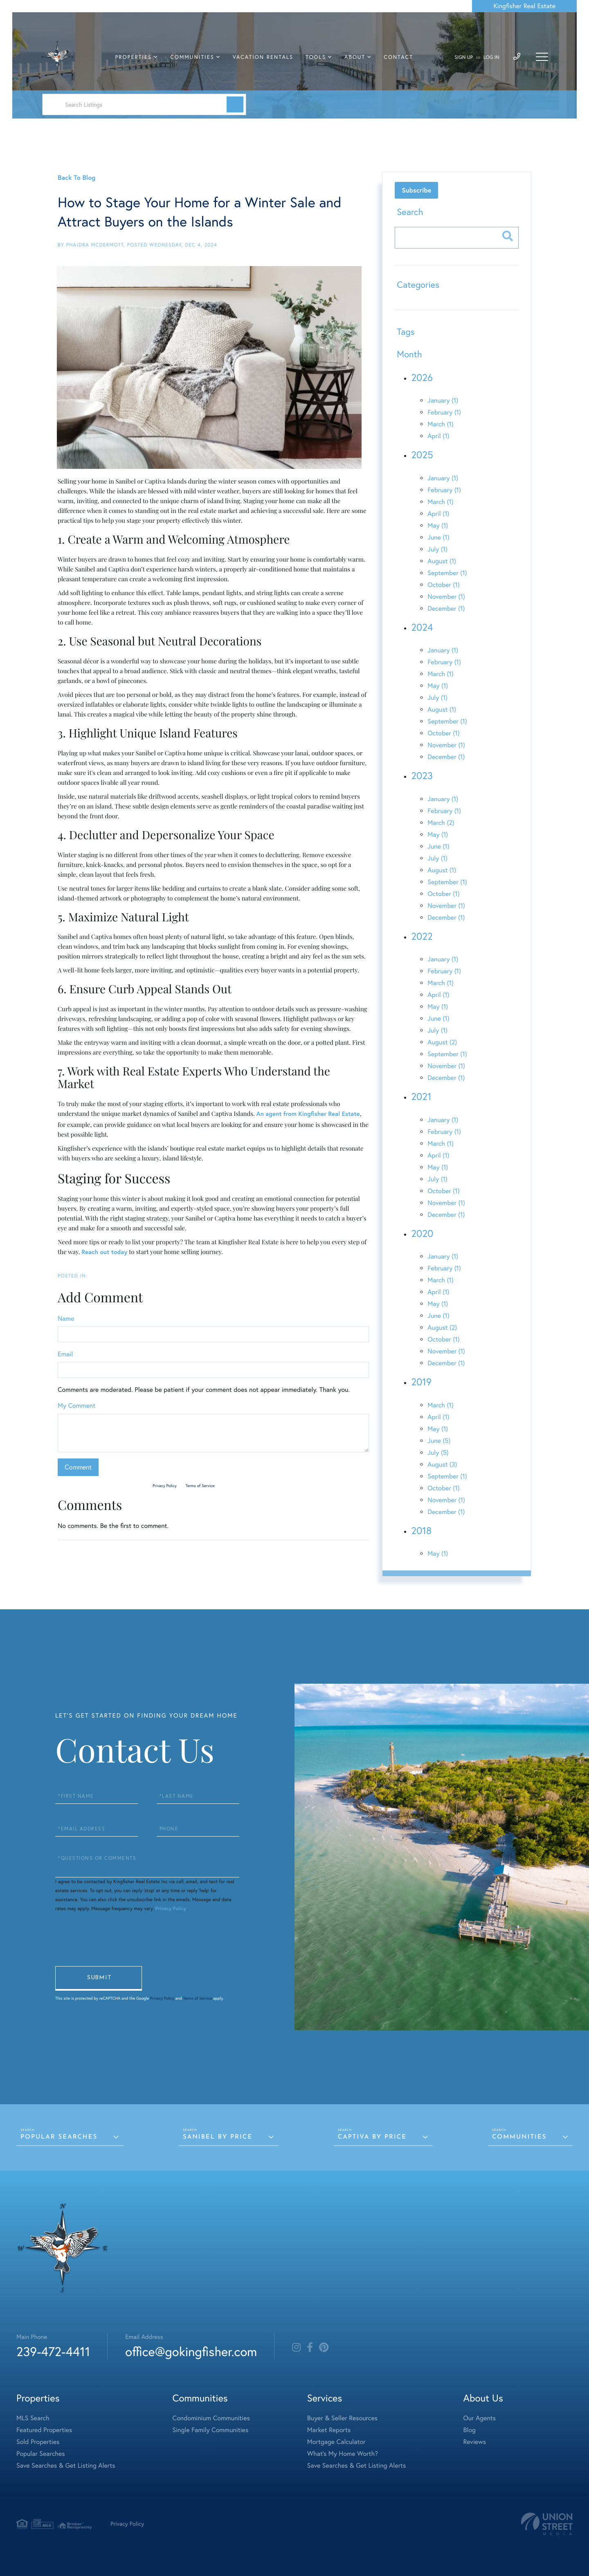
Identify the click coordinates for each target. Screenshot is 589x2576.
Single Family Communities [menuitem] (211, 2430)
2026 (422, 378)
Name (66, 1319)
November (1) (446, 597)
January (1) (442, 400)
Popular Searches (58, 2137)
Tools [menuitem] (316, 57)
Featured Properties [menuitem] (44, 2430)
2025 (422, 455)
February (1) (444, 412)
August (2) (442, 1042)
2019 (421, 1382)
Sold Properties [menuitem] (37, 2442)
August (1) (441, 561)
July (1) (437, 549)
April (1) (438, 436)
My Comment (76, 1406)
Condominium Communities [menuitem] (211, 2418)
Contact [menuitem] (398, 57)
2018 (421, 1531)
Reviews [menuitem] (474, 2442)
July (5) (437, 1453)
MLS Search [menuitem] (32, 2418)
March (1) (440, 424)
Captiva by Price (372, 2137)
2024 (422, 627)
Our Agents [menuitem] (479, 2418)
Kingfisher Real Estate (524, 6)
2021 (421, 1097)
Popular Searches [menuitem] (40, 2454)
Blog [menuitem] (469, 2430)
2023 (422, 776)
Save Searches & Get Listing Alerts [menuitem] (65, 2466)
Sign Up (463, 57)
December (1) (446, 609)
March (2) (440, 823)
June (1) (438, 537)
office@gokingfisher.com (191, 2351)
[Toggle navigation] (542, 57)
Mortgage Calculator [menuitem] (336, 2442)
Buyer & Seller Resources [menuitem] (342, 2418)
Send (98, 1978)
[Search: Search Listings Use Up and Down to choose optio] (144, 104)
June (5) (438, 1441)
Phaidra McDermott (95, 245)
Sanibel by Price (217, 2137)
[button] (235, 104)
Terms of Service (199, 1485)
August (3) (442, 1464)
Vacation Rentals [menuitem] (263, 57)
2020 (422, 1234)
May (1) (437, 526)
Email (65, 1354)
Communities (519, 2137)
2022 (422, 936)
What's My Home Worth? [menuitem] (342, 2454)
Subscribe (416, 190)
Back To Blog (76, 177)
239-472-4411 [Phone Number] (53, 2351)
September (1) (447, 573)
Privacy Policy (165, 1485)
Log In (491, 57)
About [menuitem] (354, 57)
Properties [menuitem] (133, 57)
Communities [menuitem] (192, 57)
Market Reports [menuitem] (329, 2430)
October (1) (443, 585)
